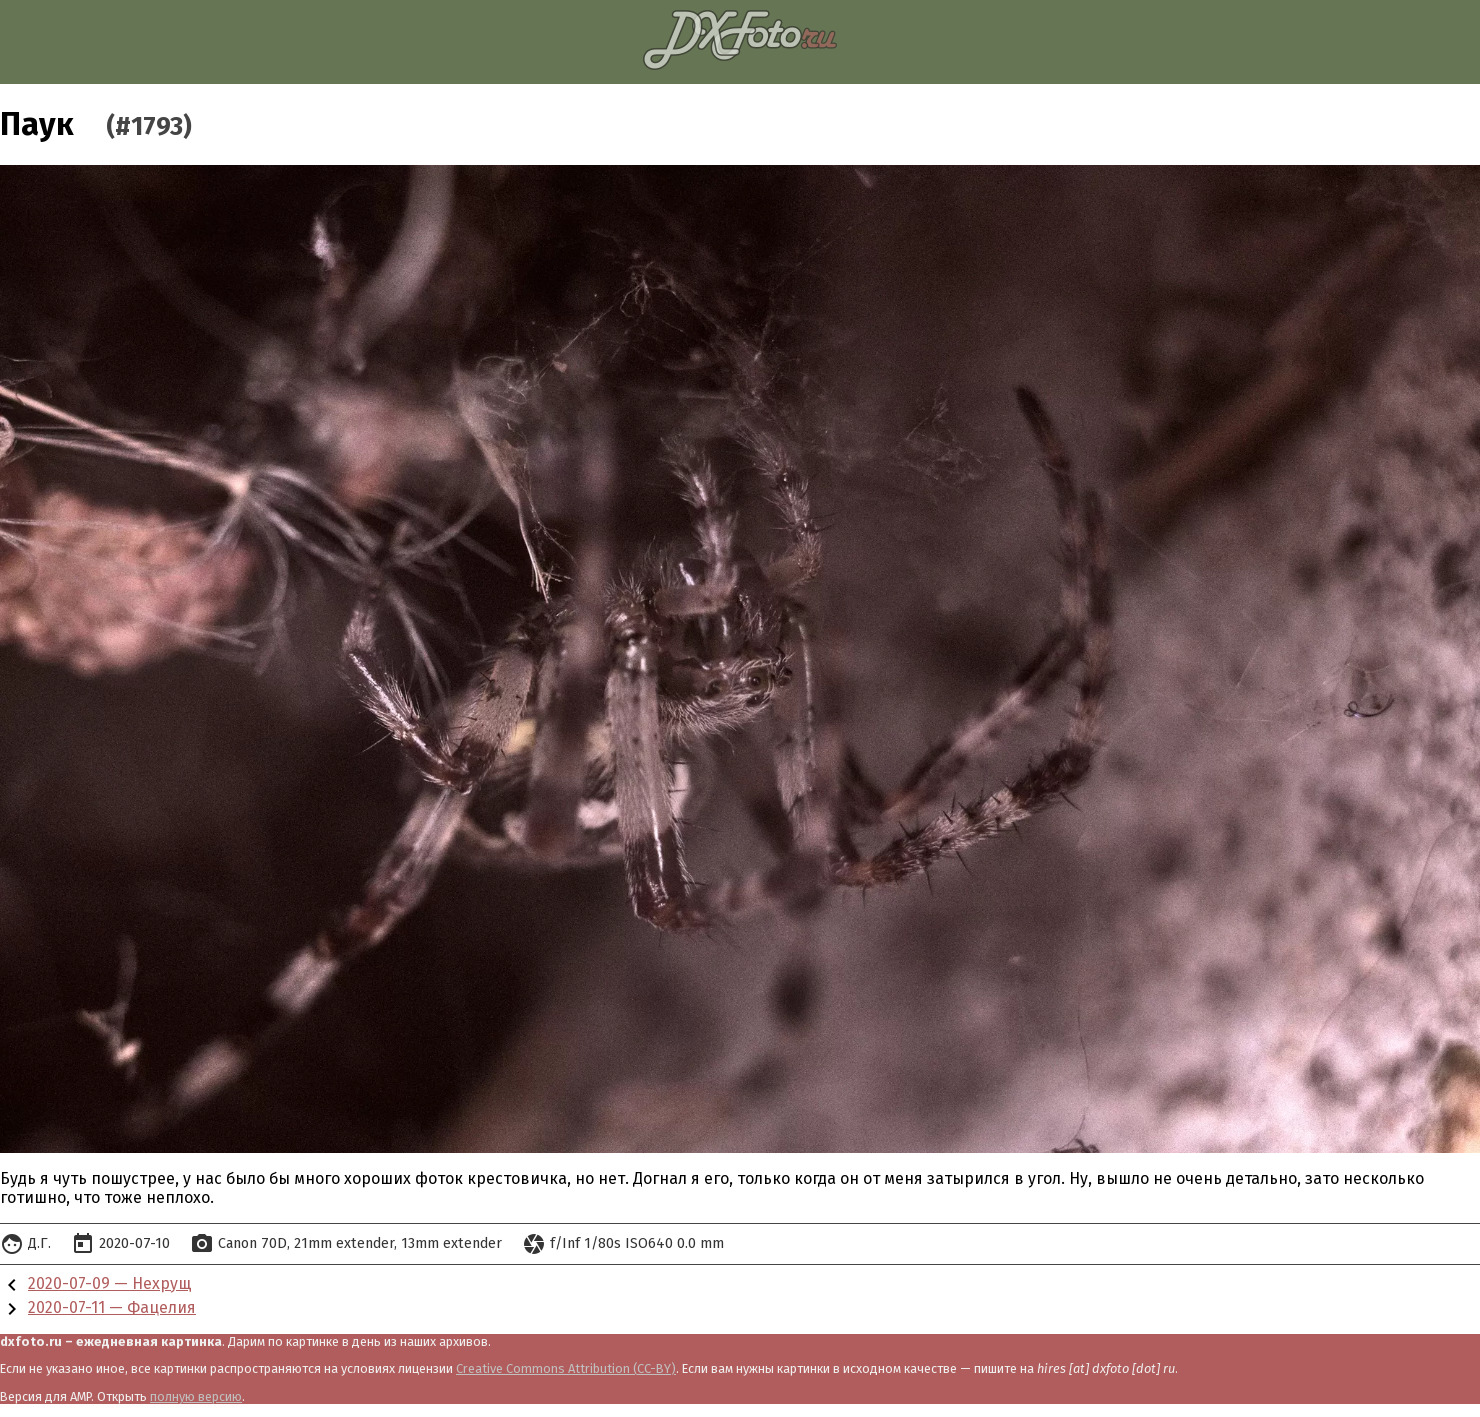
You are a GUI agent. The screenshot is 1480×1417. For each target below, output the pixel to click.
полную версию (196, 1396)
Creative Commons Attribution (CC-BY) (566, 1368)
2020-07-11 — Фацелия (112, 1307)
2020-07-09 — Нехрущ (110, 1283)
